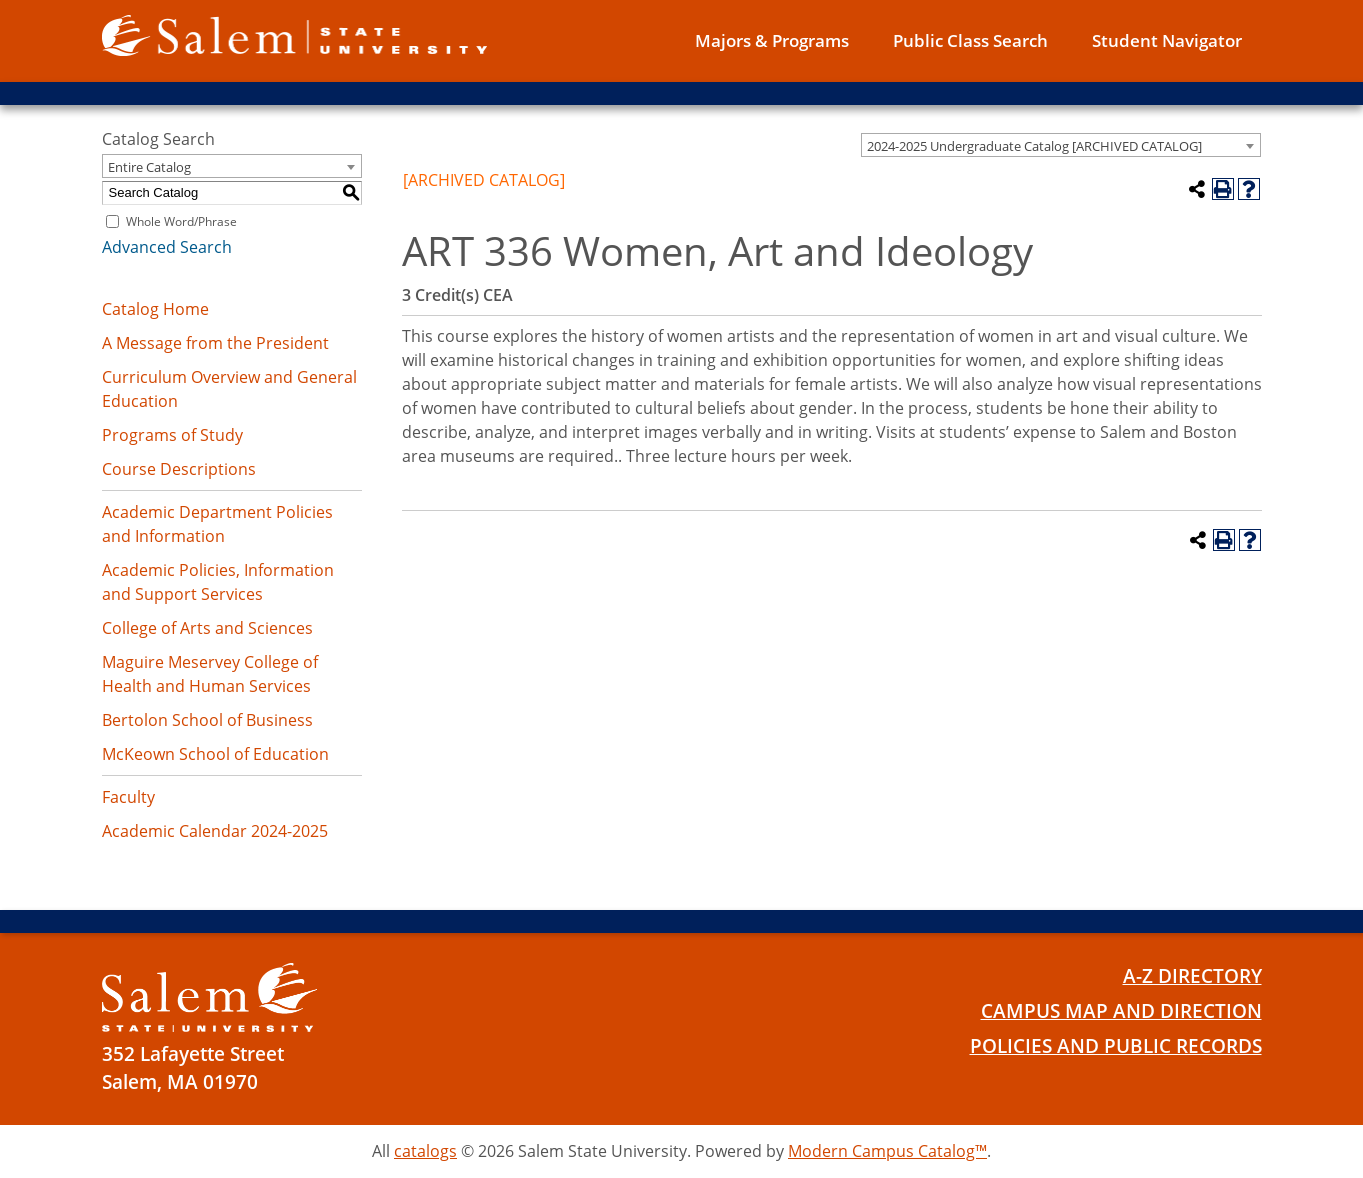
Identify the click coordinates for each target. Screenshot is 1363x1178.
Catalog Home (155, 309)
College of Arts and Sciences (207, 628)
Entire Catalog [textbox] (149, 167)
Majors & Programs (772, 40)
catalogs (425, 1151)
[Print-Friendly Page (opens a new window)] (1223, 189)
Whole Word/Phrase (181, 221)
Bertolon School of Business (207, 720)
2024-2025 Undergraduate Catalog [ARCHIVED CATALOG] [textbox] (1034, 146)
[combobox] (1061, 145)
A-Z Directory (1192, 976)
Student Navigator (1167, 40)
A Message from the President (215, 343)
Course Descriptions (179, 469)
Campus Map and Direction (1121, 1011)
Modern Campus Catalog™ (887, 1151)
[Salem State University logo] (294, 34)
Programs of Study (172, 435)
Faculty (128, 797)
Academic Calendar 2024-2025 (215, 831)
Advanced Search (167, 247)
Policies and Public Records (1116, 1046)
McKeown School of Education (215, 754)
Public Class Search (970, 40)
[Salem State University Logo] (209, 997)
